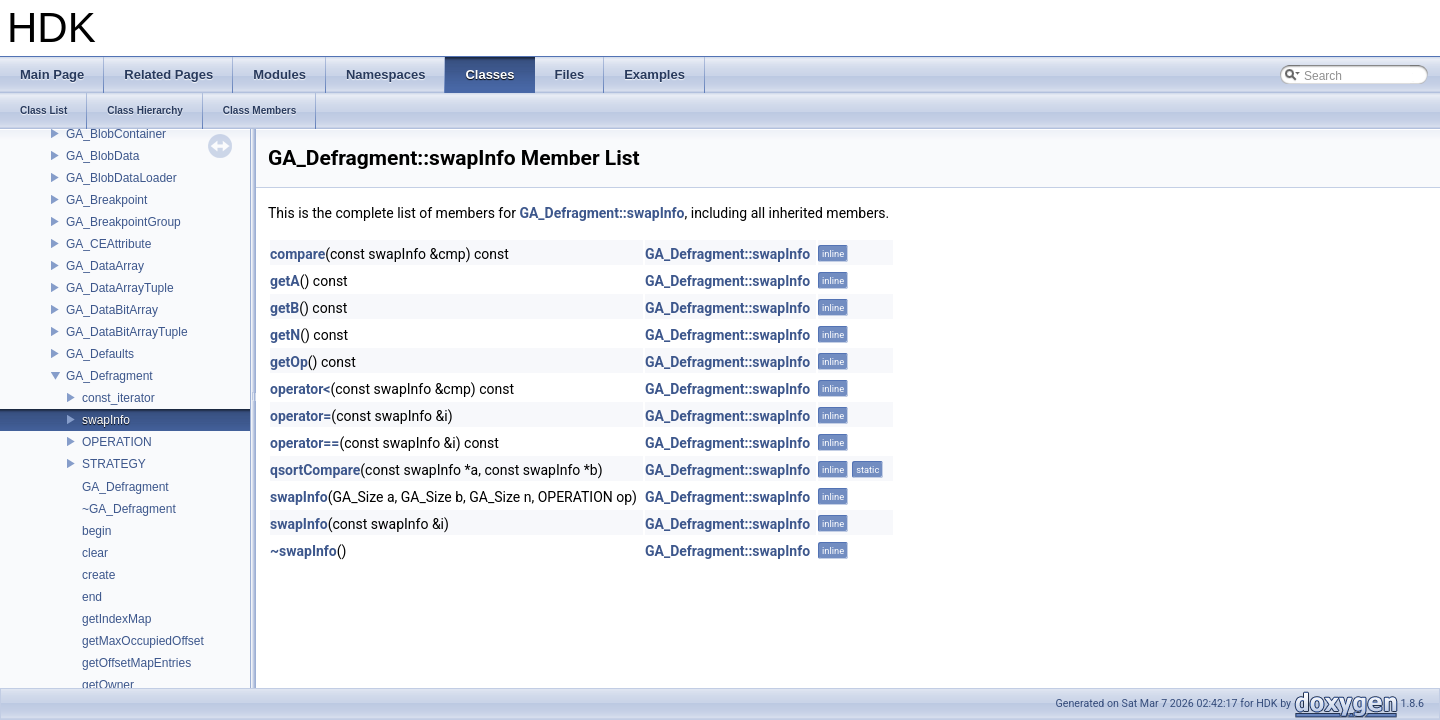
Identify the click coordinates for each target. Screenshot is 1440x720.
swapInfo (106, 420)
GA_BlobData (102, 156)
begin (96, 531)
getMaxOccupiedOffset (143, 641)
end (92, 597)
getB (284, 308)
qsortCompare (315, 470)
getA (285, 281)
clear (95, 553)
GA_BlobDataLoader (121, 178)
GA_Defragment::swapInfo (601, 213)
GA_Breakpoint (106, 200)
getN (285, 335)
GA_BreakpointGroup (123, 222)
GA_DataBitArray (112, 310)
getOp (289, 362)
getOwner (108, 685)
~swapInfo (303, 551)
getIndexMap (116, 619)
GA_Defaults (100, 354)
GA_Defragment (109, 376)
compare (297, 254)
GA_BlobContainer (116, 134)
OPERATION (117, 442)
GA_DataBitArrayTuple (127, 332)
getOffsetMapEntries (136, 663)
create (98, 575)
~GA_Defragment (129, 509)
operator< (300, 389)
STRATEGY (114, 464)
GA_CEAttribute (108, 244)
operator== (304, 443)
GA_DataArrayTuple (120, 288)
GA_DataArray (105, 266)
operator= (300, 416)
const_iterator (118, 398)
